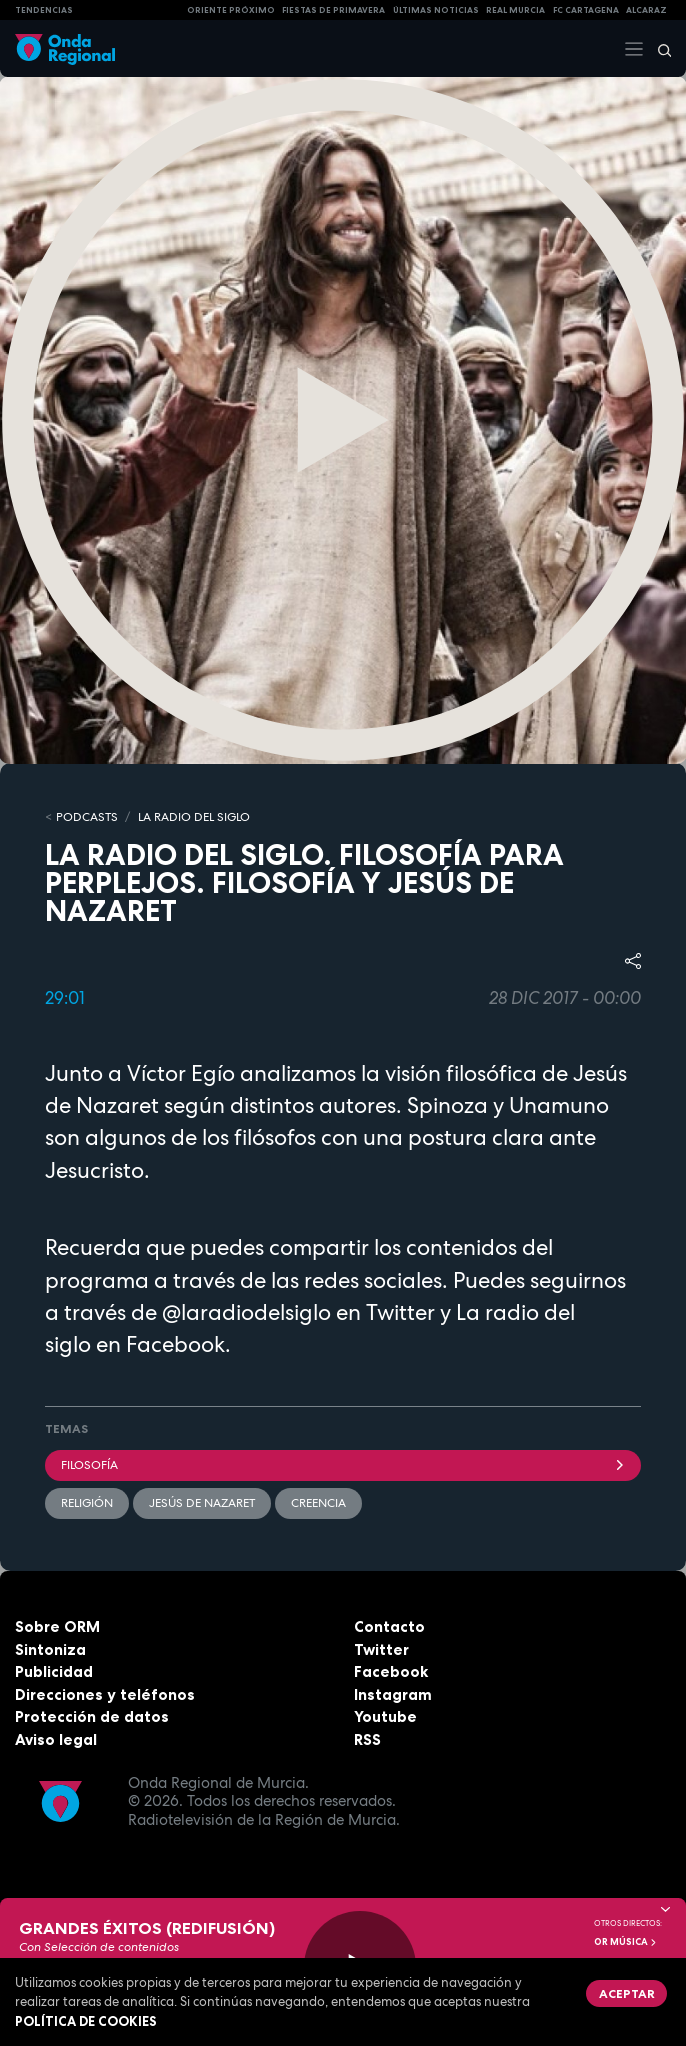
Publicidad (54, 1671)
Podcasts (87, 817)
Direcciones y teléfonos (105, 1694)
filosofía (343, 1465)
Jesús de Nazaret (202, 1503)
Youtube (385, 1716)
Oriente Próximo (231, 10)
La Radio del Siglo (194, 817)
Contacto (389, 1626)
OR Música (626, 1942)
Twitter (381, 1649)
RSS (367, 1739)
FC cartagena (586, 10)
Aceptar (627, 1993)
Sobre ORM (57, 1626)
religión (87, 1503)
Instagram (393, 1694)
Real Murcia (515, 10)
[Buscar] (658, 49)
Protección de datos (92, 1716)
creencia (318, 1503)
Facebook (391, 1671)
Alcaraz (646, 10)
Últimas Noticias (436, 10)
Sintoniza (50, 1649)
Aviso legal (56, 1739)
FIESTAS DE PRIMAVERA (333, 10)
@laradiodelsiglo (244, 1312)
